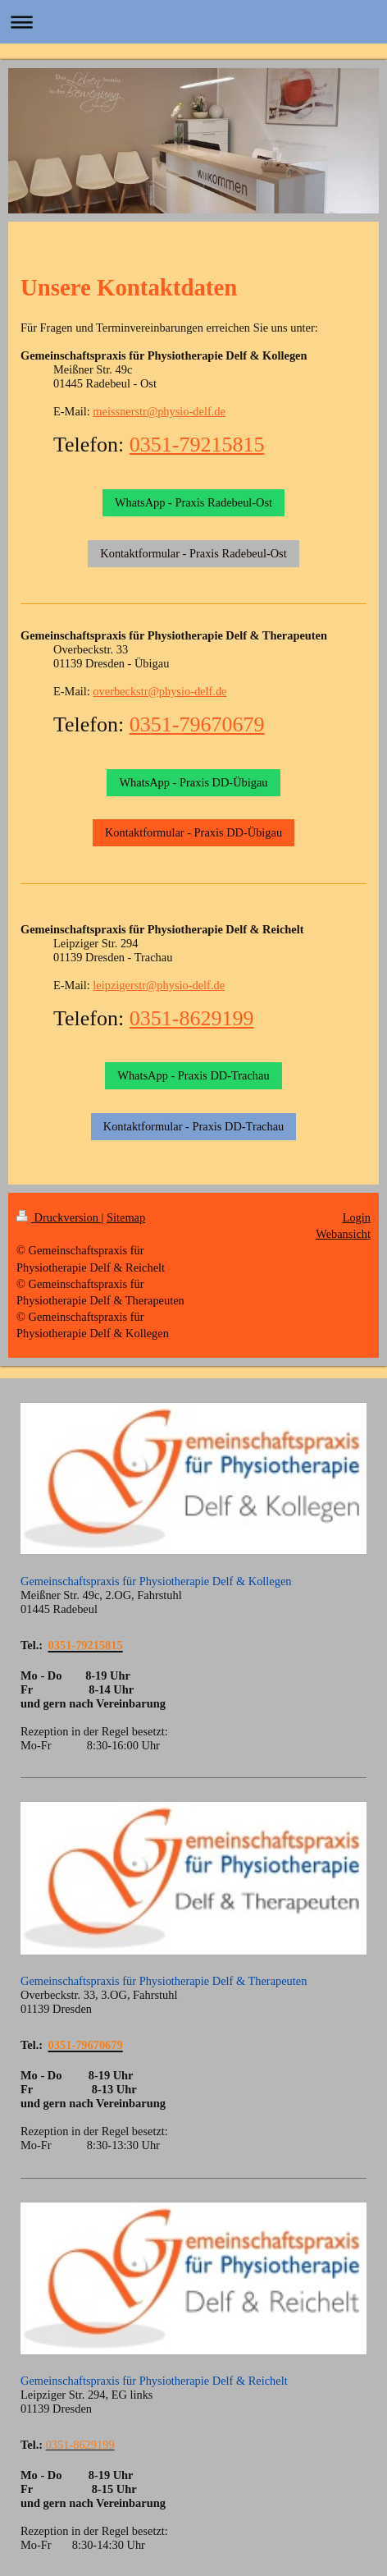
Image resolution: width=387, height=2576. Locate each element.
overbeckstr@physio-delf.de (159, 691)
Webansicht (343, 1233)
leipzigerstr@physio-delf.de (159, 985)
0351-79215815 (197, 444)
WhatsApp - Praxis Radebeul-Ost (193, 502)
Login (357, 1217)
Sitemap (126, 1217)
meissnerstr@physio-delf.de (159, 411)
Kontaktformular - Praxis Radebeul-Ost (193, 553)
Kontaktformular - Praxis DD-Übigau (193, 832)
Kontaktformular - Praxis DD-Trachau (193, 1126)
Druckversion (59, 1217)
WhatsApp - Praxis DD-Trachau (193, 1075)
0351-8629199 (192, 1018)
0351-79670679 (197, 724)
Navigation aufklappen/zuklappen (193, 21)
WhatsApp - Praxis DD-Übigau (193, 782)
